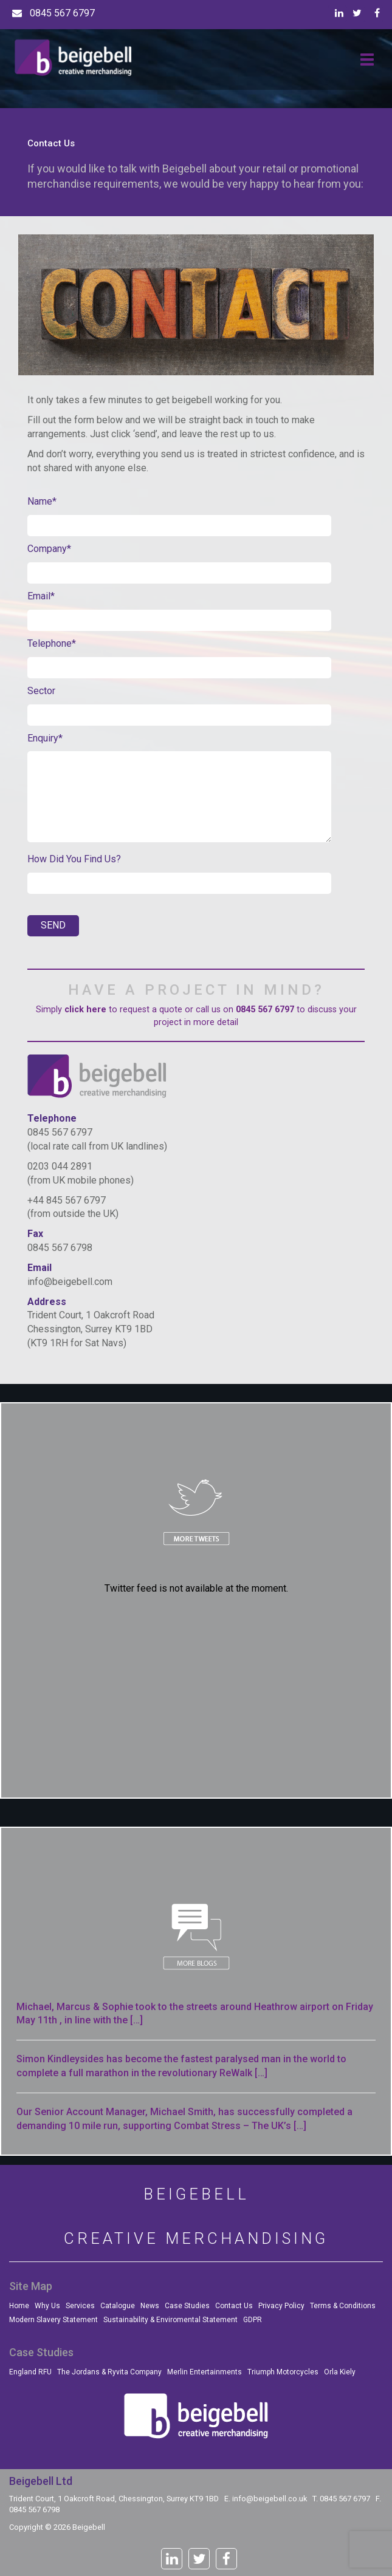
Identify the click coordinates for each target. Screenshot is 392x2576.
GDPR (252, 2319)
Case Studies (187, 2306)
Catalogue (117, 2306)
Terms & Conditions (343, 2306)
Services (80, 2306)
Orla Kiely (340, 2372)
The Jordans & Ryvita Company (109, 2372)
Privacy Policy (281, 2306)
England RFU (30, 2372)
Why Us (47, 2306)
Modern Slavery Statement (53, 2319)
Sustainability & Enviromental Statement (170, 2319)
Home (19, 2306)
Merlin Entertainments (204, 2372)
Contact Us (234, 2306)
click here (85, 1009)
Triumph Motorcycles (282, 2372)
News (149, 2306)
